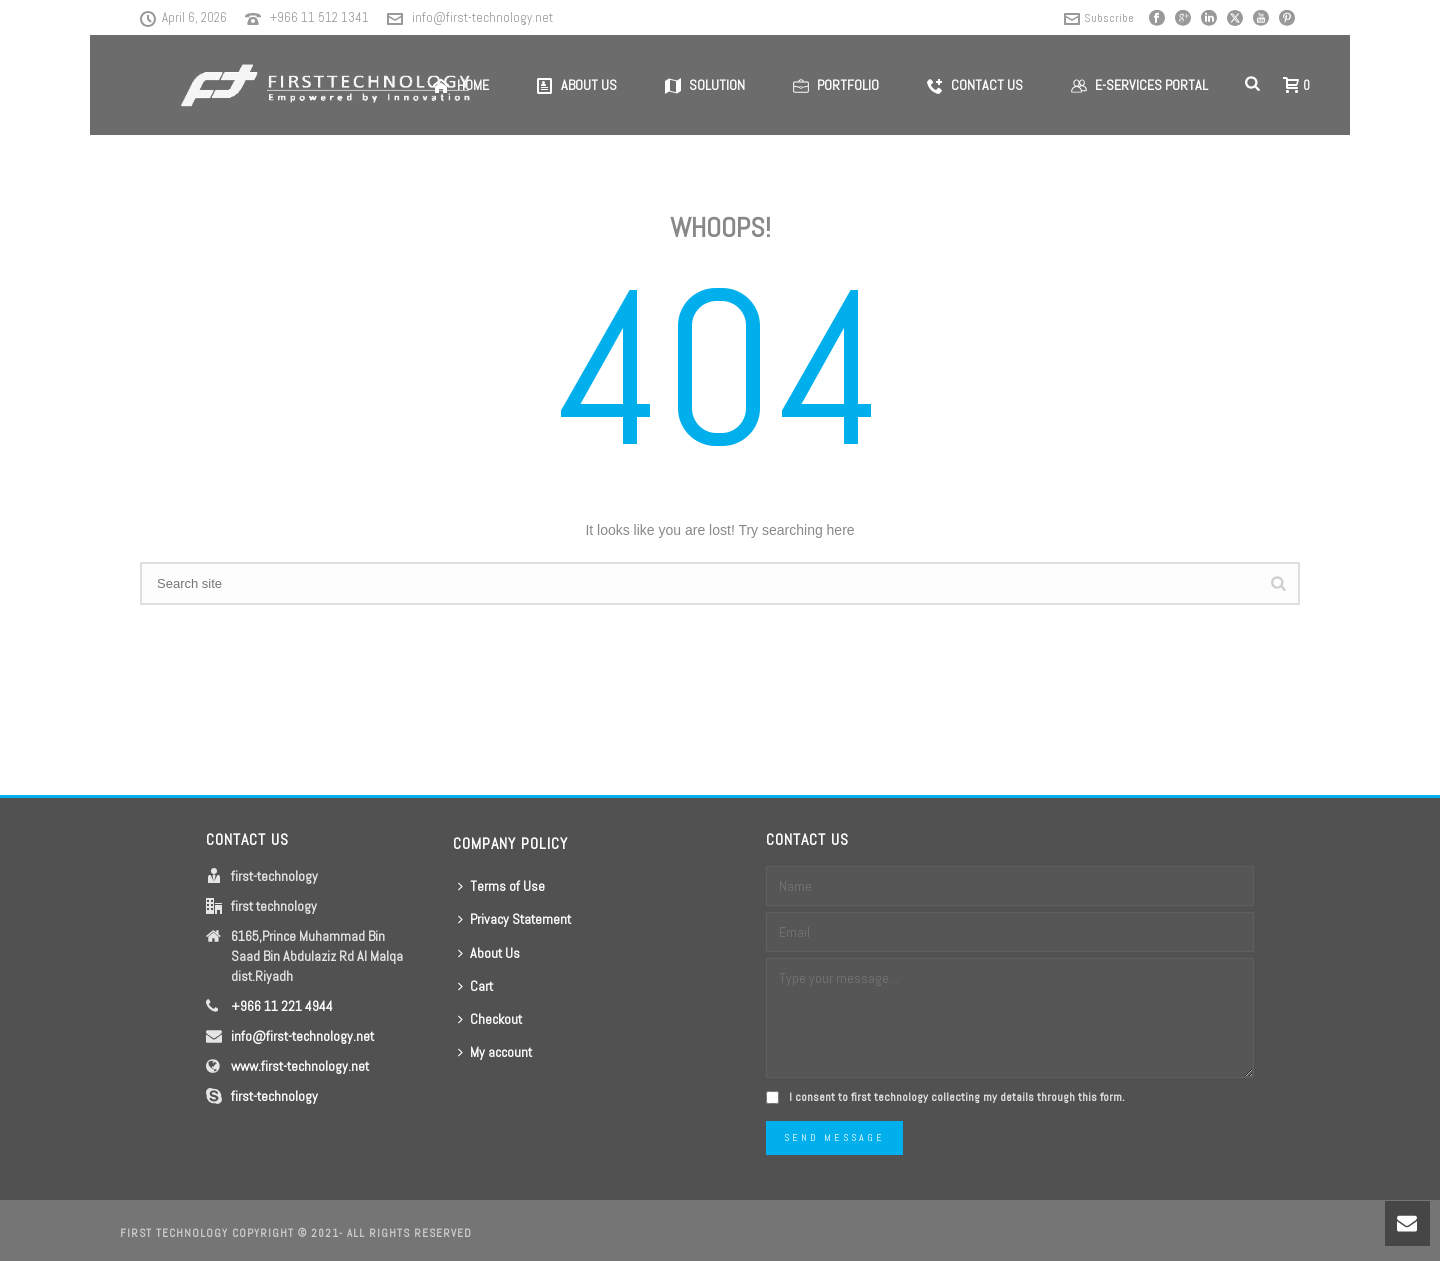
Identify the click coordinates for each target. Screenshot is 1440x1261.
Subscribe (1099, 18)
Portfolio (836, 85)
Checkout (490, 1019)
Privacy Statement (514, 919)
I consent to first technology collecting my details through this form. (957, 1097)
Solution (705, 85)
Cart (475, 986)
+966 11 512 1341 (319, 17)
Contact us (975, 85)
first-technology (274, 1096)
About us (577, 85)
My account (495, 1052)
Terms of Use (501, 886)
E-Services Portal (1139, 85)
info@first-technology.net (482, 17)
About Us (489, 953)
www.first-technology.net (300, 1066)
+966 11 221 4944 (282, 1006)
